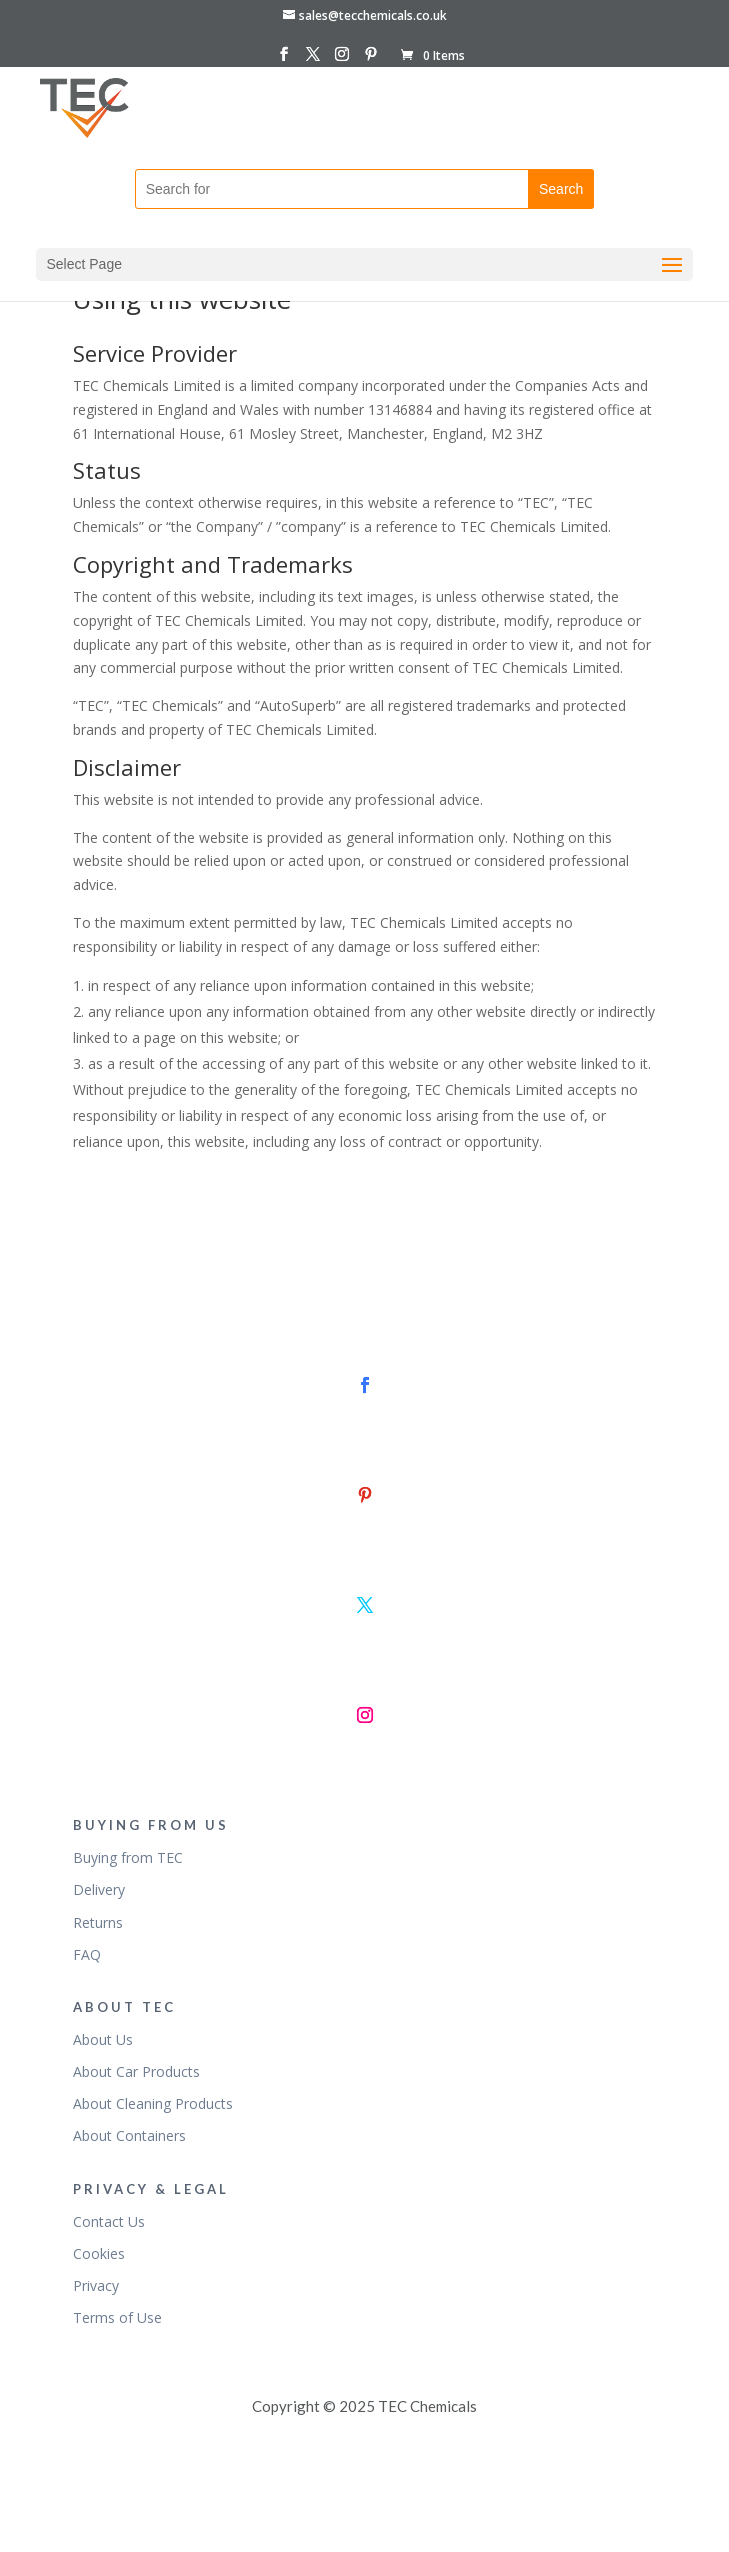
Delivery (99, 1889)
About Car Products (136, 2071)
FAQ (87, 1954)
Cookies (99, 2253)
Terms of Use (117, 2317)
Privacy (96, 2285)
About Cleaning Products (153, 2103)
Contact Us (109, 2221)
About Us (103, 2039)
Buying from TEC (128, 1857)
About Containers (129, 2135)
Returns (98, 1922)
